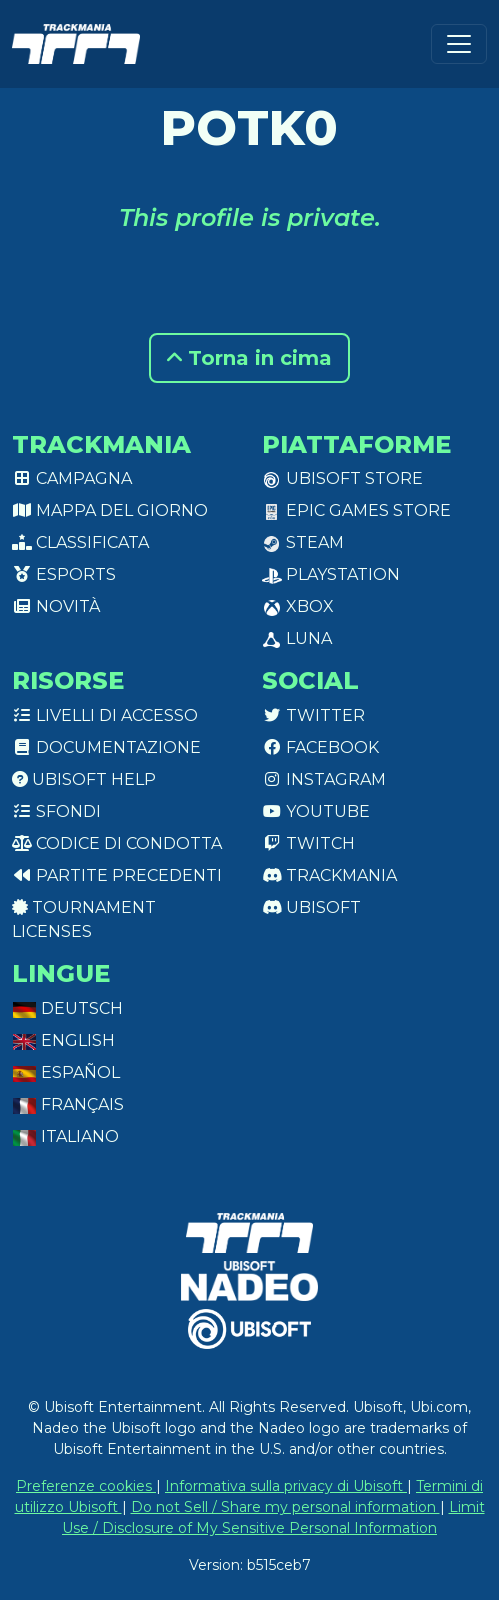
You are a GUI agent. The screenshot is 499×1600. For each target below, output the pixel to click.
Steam (303, 542)
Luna (297, 638)
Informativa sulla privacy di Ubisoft (286, 1486)
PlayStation (331, 574)
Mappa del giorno (110, 510)
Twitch (308, 843)
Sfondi (56, 811)
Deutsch (67, 1008)
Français (68, 1104)
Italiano (65, 1136)
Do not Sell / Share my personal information (285, 1507)
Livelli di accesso (105, 715)
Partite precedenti (117, 875)
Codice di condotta (117, 843)
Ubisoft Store (342, 478)
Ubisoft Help (84, 779)
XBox (298, 606)
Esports (64, 574)
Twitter (313, 715)
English (63, 1040)
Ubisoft (311, 907)
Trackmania (329, 875)
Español (66, 1072)
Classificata (80, 542)
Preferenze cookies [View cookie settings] (86, 1486)
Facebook (320, 747)
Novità (56, 606)
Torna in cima (249, 358)
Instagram (324, 779)
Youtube (316, 811)
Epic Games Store (356, 510)
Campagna (72, 478)
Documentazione (106, 747)
